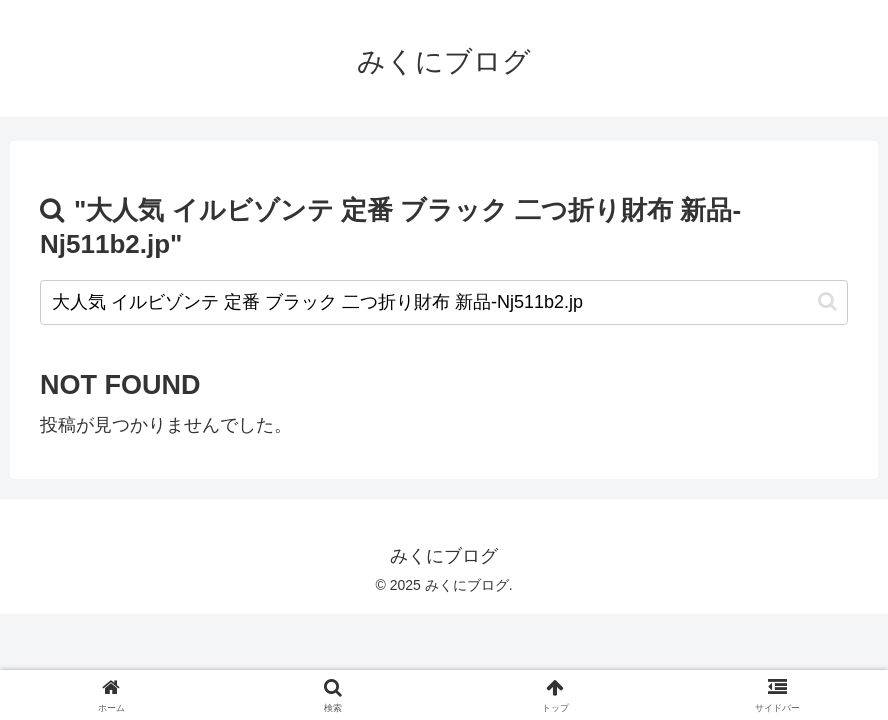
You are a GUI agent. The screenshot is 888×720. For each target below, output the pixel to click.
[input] (444, 302)
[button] (827, 301)
